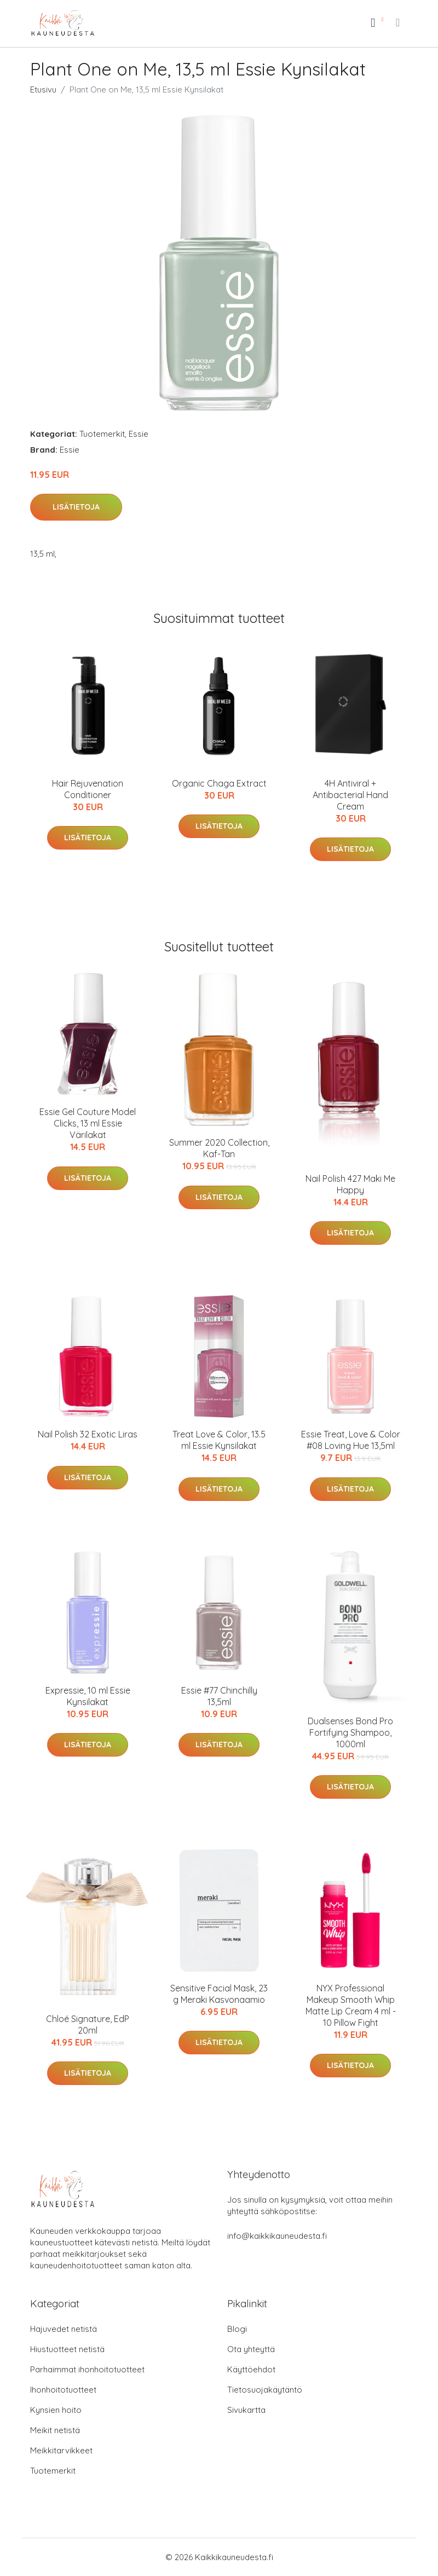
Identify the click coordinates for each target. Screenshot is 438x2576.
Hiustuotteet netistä (67, 2349)
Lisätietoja (76, 507)
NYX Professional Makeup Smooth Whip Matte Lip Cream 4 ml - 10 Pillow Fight (351, 2005)
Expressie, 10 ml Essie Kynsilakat (87, 1696)
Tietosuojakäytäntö (264, 2389)
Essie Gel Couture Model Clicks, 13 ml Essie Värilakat (87, 1123)
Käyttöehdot (251, 2369)
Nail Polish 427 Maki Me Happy (350, 1184)
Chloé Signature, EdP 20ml (87, 2024)
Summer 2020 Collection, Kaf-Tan (219, 1148)
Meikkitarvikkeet (61, 2450)
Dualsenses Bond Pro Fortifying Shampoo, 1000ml (350, 1732)
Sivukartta (246, 2410)
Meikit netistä (55, 2430)
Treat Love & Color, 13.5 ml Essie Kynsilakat (219, 1440)
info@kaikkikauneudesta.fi (277, 2236)
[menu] (398, 22)
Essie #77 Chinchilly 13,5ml (219, 1696)
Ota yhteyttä (251, 2349)
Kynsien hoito (56, 2410)
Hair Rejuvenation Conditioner (87, 789)
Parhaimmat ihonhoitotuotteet (87, 2369)
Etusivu (43, 89)
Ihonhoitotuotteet (63, 2389)
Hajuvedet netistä (63, 2329)
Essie (138, 434)
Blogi (237, 2329)
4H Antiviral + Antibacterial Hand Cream (350, 795)
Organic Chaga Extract (219, 783)
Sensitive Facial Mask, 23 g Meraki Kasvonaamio (219, 1994)
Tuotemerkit (102, 434)
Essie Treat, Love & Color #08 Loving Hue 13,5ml (350, 1440)
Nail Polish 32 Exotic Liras (87, 1434)
